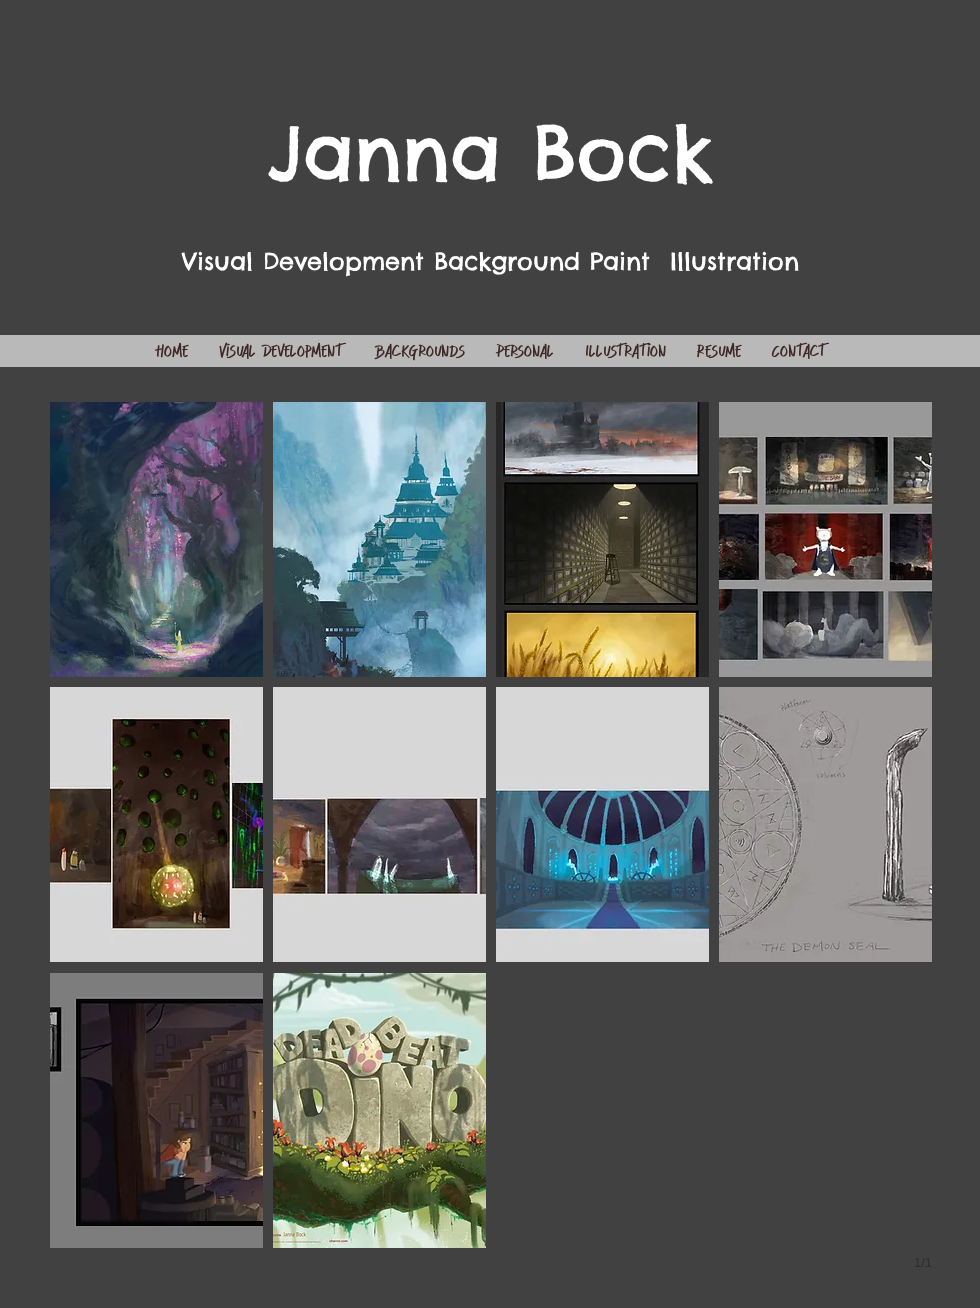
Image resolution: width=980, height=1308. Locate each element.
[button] (156, 539)
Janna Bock (490, 152)
